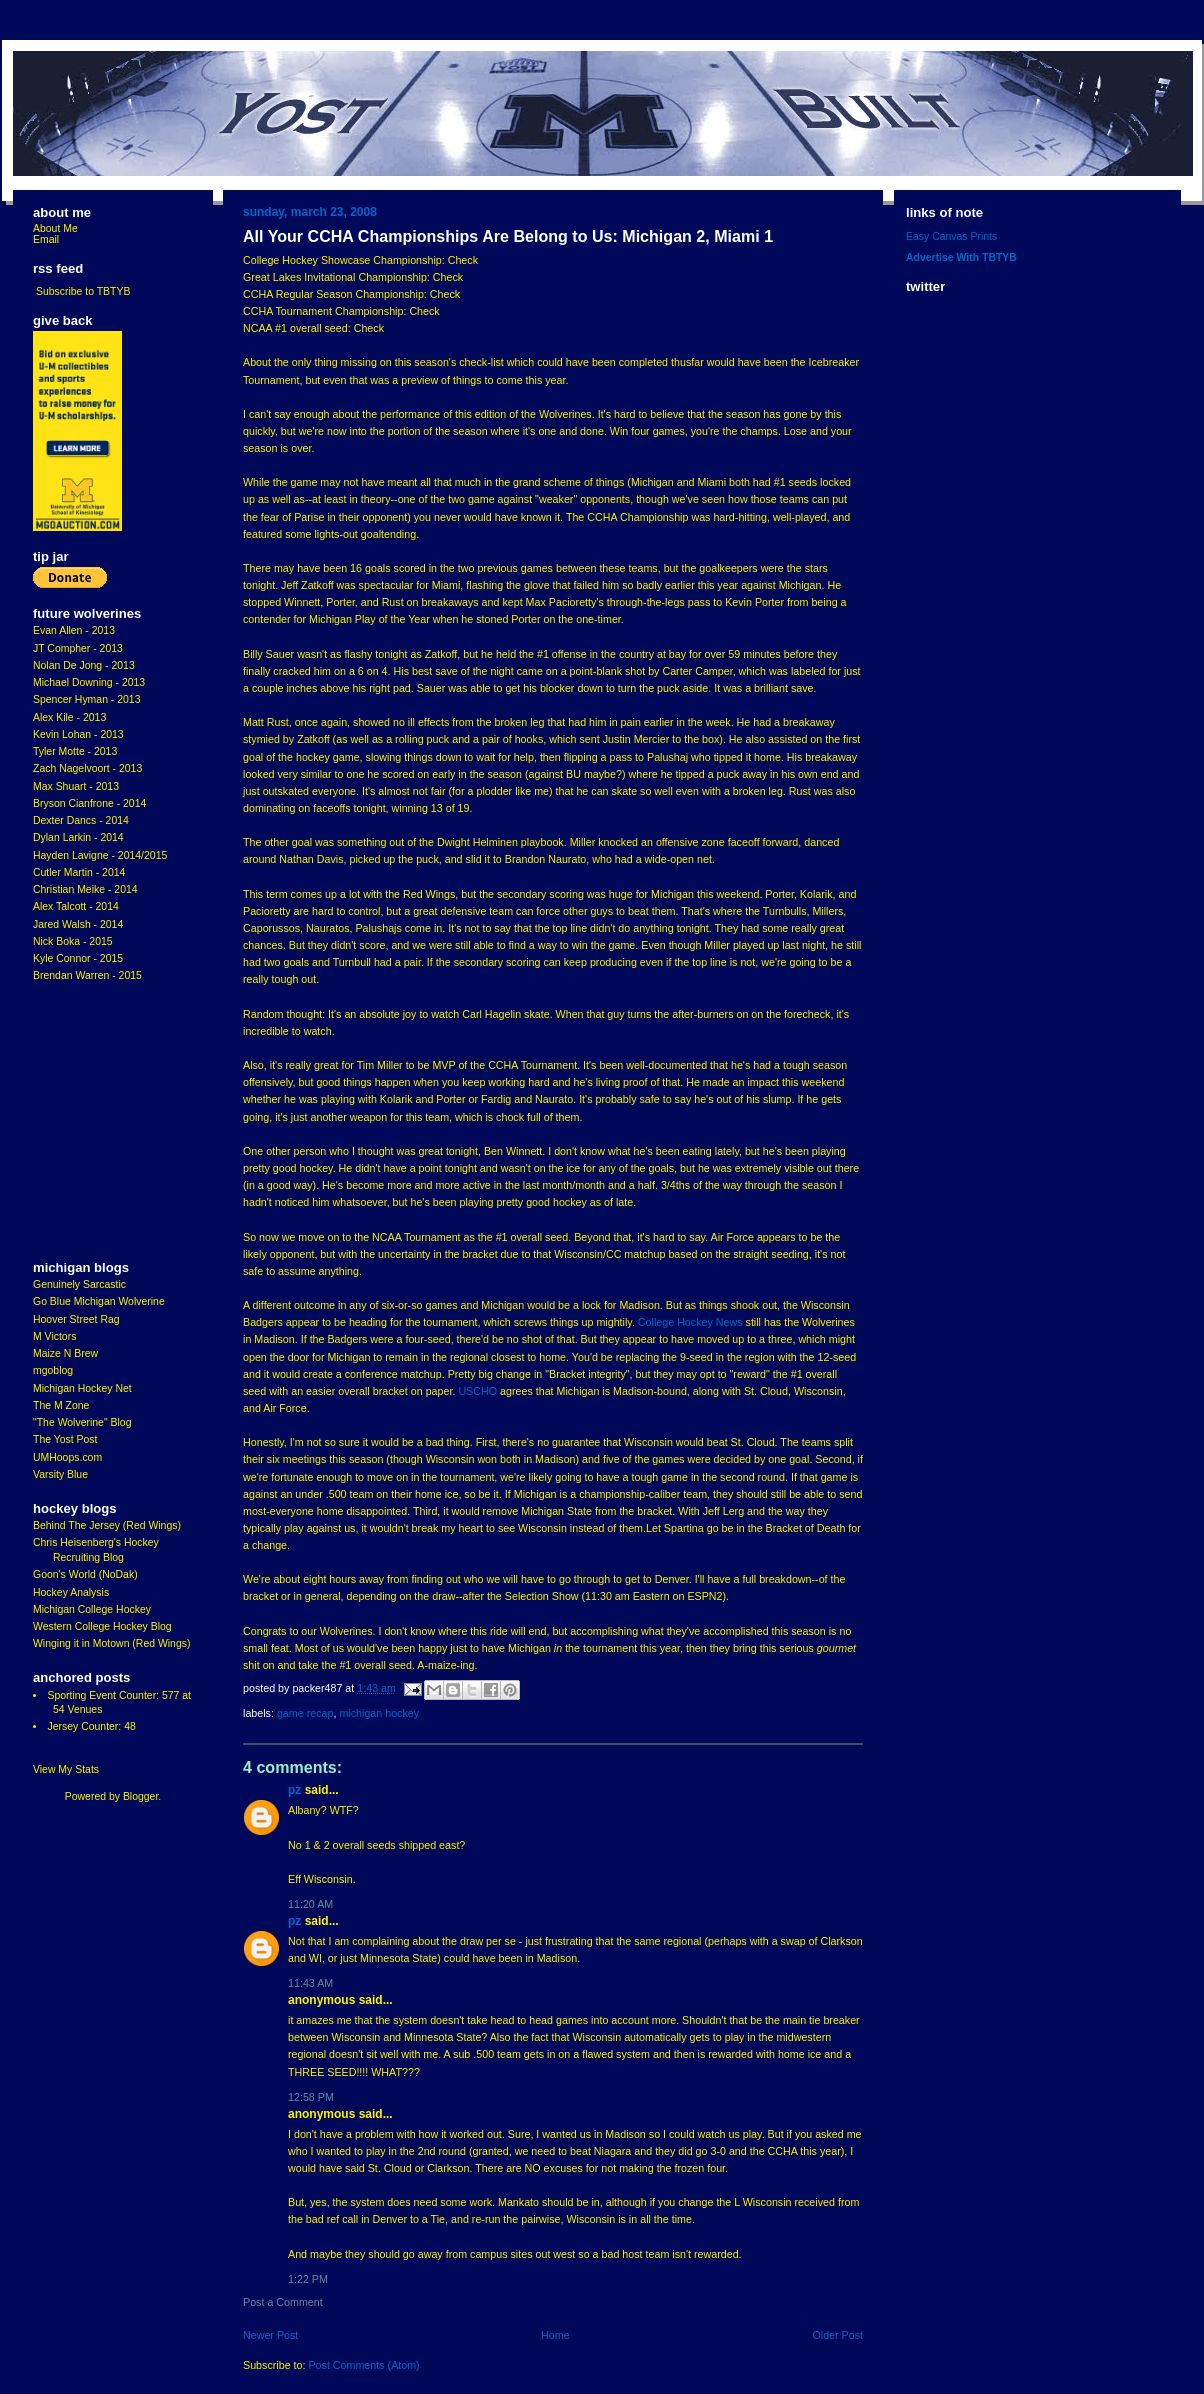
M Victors (54, 1336)
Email (46, 239)
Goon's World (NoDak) (85, 1574)
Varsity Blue (60, 1474)
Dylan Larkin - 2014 (78, 837)
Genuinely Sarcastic (79, 1284)
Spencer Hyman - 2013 (87, 699)
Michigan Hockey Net (82, 1388)
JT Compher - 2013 (78, 648)
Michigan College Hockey (92, 1609)
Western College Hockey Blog (102, 1626)
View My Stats (66, 1769)
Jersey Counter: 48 (91, 1726)
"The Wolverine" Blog (82, 1422)
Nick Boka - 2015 (73, 941)
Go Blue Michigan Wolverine (99, 1301)
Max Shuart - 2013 (76, 786)
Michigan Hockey (379, 1713)
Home (555, 2335)
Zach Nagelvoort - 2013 (87, 768)
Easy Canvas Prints (951, 236)
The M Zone (61, 1405)
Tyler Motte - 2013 (75, 751)
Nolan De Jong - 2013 (84, 665)
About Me (55, 228)
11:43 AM (310, 1983)
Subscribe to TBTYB (83, 291)
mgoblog (53, 1370)
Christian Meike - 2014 (85, 889)
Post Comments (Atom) (363, 2365)
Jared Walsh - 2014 (78, 924)
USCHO (477, 1391)
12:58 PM (311, 2097)
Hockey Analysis (71, 1592)
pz (294, 1790)
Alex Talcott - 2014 (76, 906)
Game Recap (305, 1713)
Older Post (837, 2335)
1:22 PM (308, 2279)
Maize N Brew (65, 1353)
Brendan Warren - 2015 (87, 975)
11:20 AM (310, 1904)
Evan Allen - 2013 (74, 630)
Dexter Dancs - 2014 (81, 820)
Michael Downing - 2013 (89, 682)
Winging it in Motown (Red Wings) (111, 1643)
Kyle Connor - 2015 (78, 958)
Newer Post (270, 2335)
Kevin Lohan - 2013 (78, 734)
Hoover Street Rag (76, 1319)
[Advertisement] (93, 1122)
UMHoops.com (67, 1457)
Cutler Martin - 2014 (79, 872)
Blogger (140, 1796)
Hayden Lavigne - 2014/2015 (100, 855)
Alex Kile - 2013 (69, 717)
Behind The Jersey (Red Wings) (107, 1525)
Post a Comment (283, 2302)
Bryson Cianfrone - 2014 (89, 803)
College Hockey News (690, 1322)
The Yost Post (65, 1439)
